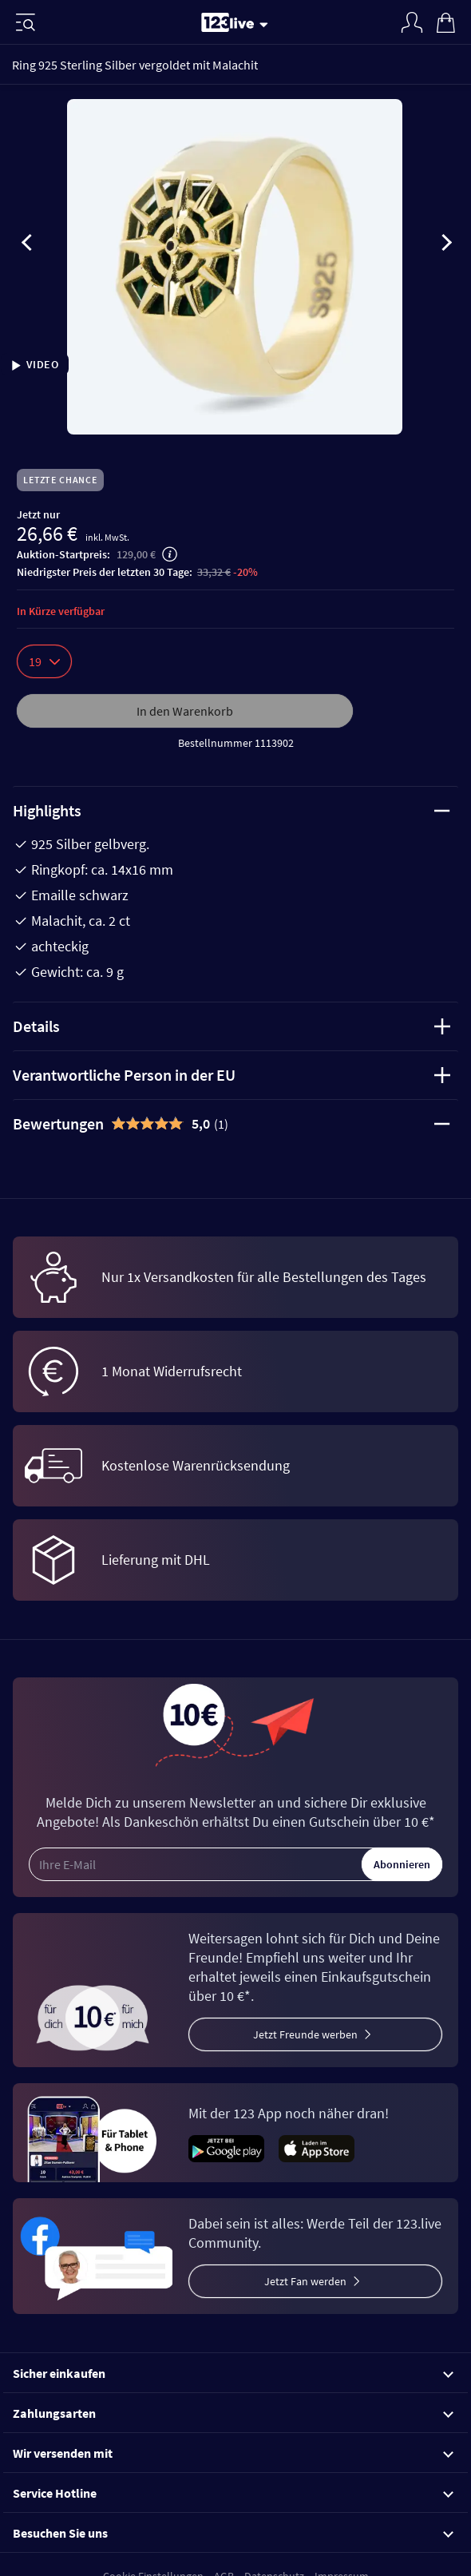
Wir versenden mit (233, 2453)
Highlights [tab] (231, 810)
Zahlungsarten (233, 2413)
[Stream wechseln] (266, 24)
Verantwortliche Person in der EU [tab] (231, 1075)
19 (44, 661)
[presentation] (27, 245)
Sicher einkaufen (233, 2373)
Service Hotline (233, 2493)
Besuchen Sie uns (233, 2533)
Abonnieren (402, 1864)
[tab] (235, 1124)
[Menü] (25, 22)
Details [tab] (231, 1026)
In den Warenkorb (185, 711)
